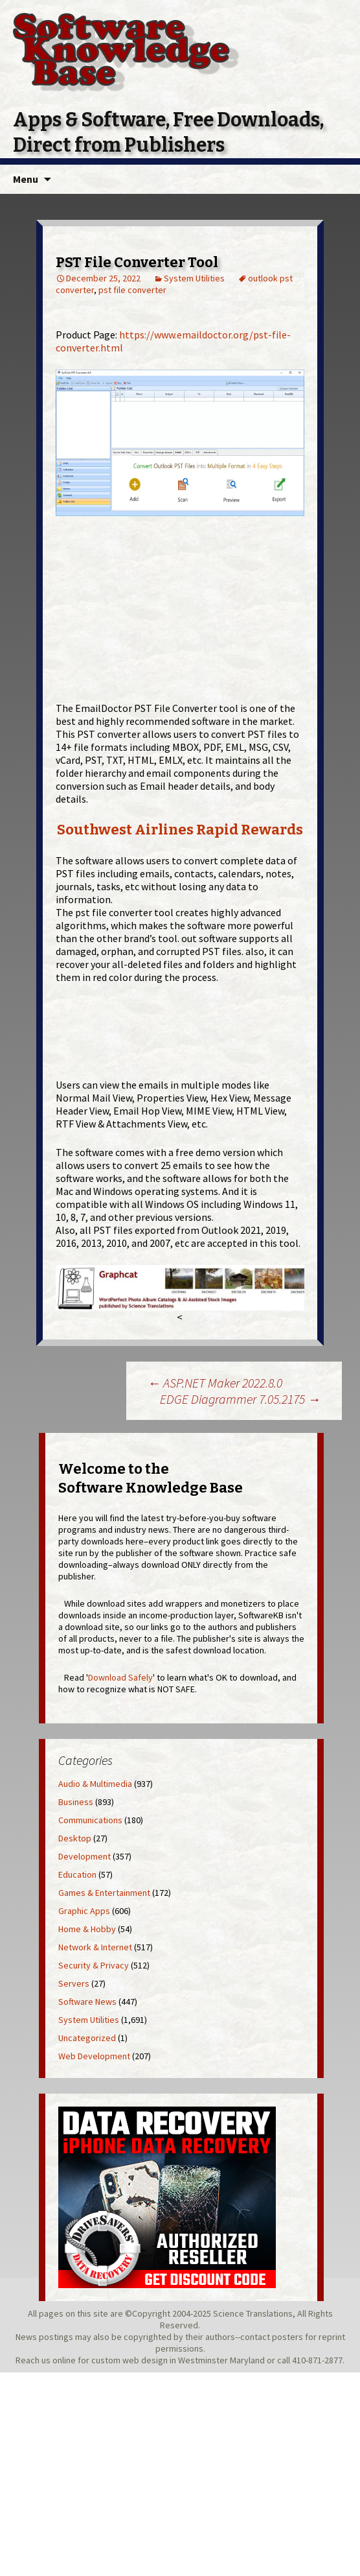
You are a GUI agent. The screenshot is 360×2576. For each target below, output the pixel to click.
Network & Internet (95, 1947)
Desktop (74, 1838)
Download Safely (120, 1677)
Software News (87, 2001)
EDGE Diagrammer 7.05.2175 (240, 1399)
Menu (25, 178)
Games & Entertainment (104, 1892)
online (64, 2360)
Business (75, 1802)
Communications (90, 1820)
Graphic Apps (84, 1911)
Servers (73, 1983)
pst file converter (132, 290)
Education (77, 1874)
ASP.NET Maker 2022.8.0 (215, 1383)
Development (84, 1856)
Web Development (94, 2056)
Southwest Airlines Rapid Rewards (180, 829)
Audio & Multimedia (95, 1784)
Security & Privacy (93, 1965)
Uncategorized (87, 2038)
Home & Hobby (87, 1929)
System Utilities (194, 278)
